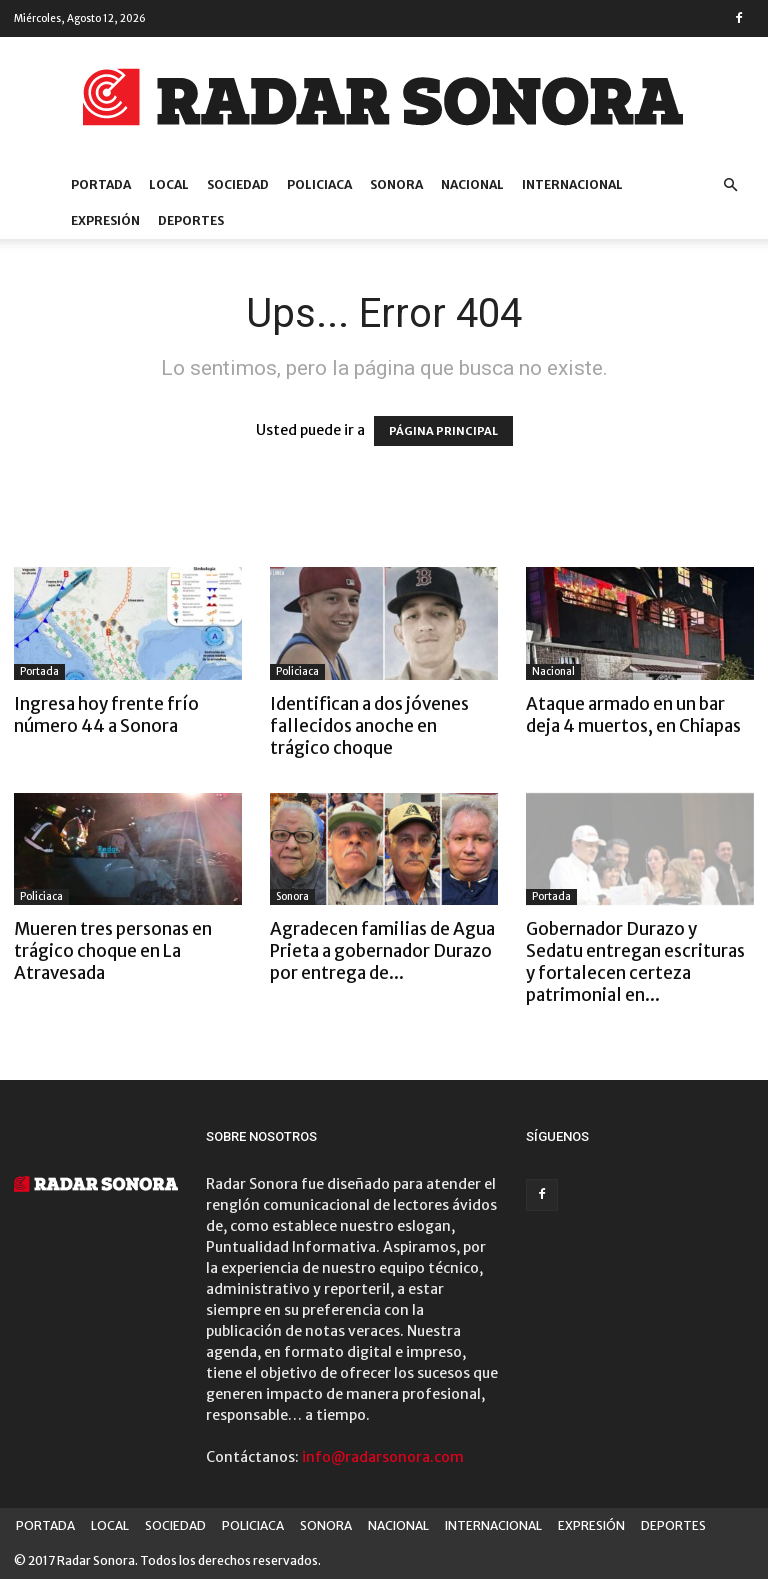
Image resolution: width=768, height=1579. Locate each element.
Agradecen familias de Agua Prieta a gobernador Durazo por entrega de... (382, 951)
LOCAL (169, 184)
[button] (730, 185)
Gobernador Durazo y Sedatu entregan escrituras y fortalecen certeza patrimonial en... (635, 962)
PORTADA (101, 184)
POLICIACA (319, 184)
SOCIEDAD (238, 184)
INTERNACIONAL (572, 184)
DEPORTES (191, 220)
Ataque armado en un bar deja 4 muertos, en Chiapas (633, 715)
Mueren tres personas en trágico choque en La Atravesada (113, 951)
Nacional (553, 671)
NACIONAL (472, 184)
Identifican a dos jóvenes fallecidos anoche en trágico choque (369, 726)
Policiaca (297, 671)
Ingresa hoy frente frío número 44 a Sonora (106, 715)
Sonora (292, 896)
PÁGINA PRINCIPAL (443, 431)
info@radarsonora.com (383, 1457)
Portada (39, 671)
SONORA (396, 184)
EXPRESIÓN (105, 220)
